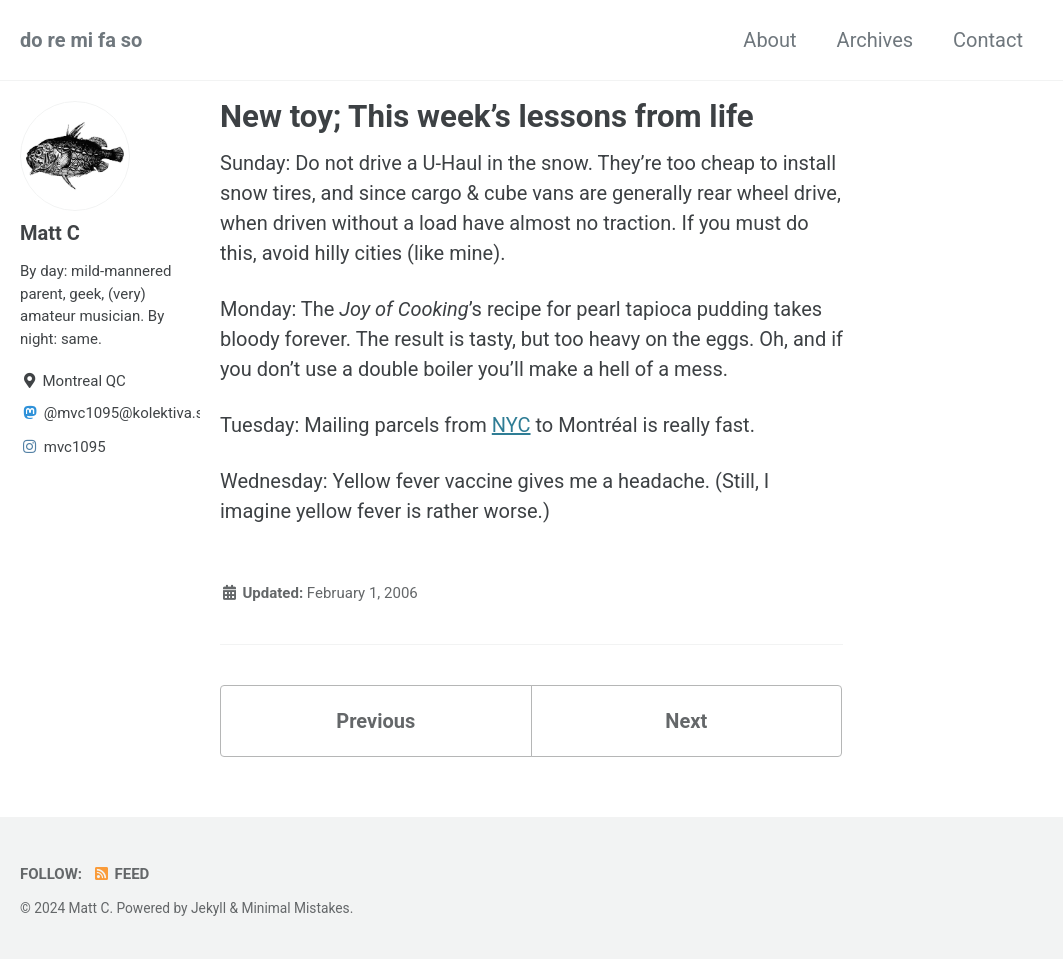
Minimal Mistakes (295, 908)
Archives (875, 40)
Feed (120, 874)
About (769, 40)
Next (686, 721)
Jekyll (208, 908)
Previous (375, 721)
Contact (988, 40)
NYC (511, 425)
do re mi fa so (81, 40)
